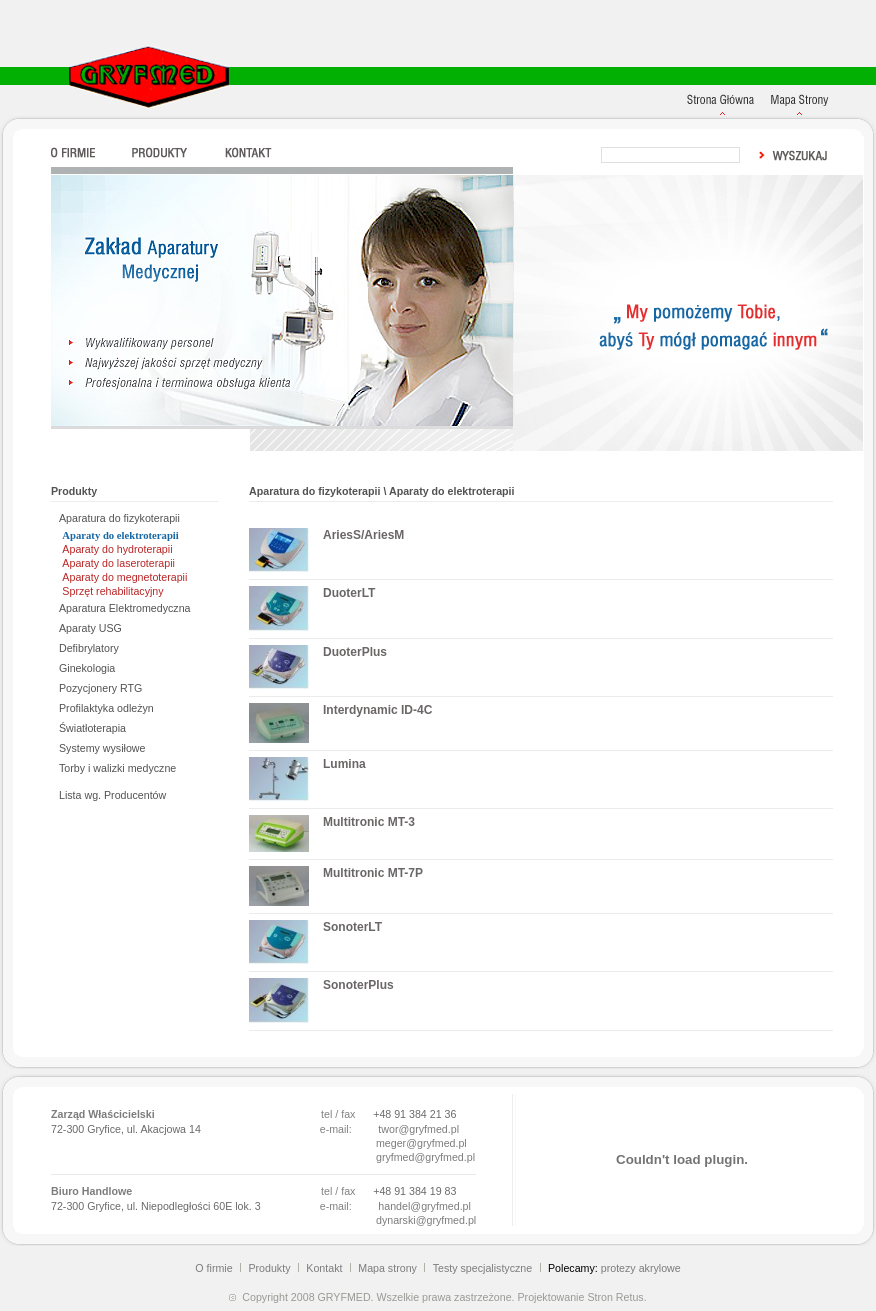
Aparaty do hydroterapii (117, 549)
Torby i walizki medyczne (117, 768)
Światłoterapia (92, 728)
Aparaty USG (90, 628)
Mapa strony (387, 1268)
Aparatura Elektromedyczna (125, 608)
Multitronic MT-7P (373, 873)
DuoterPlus (355, 652)
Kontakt (324, 1268)
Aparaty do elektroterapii (120, 535)
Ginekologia (87, 668)
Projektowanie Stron (564, 1297)
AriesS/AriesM (363, 535)
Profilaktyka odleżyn (106, 708)
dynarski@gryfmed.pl (426, 1220)
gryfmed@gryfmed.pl (425, 1157)
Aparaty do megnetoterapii (124, 577)
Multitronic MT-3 (369, 822)
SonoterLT (352, 927)
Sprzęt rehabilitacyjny (112, 591)
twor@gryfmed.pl (418, 1129)
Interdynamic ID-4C (377, 710)
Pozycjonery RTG (100, 688)
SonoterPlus (358, 985)
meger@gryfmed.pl (421, 1143)
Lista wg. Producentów (112, 795)
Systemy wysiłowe (102, 748)
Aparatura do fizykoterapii (119, 518)
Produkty (269, 1268)
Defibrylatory (89, 648)
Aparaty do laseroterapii (118, 563)
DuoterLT (349, 593)
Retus (630, 1297)
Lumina (344, 764)
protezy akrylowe (641, 1268)
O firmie (213, 1268)
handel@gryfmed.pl (424, 1206)
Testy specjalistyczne (483, 1268)
